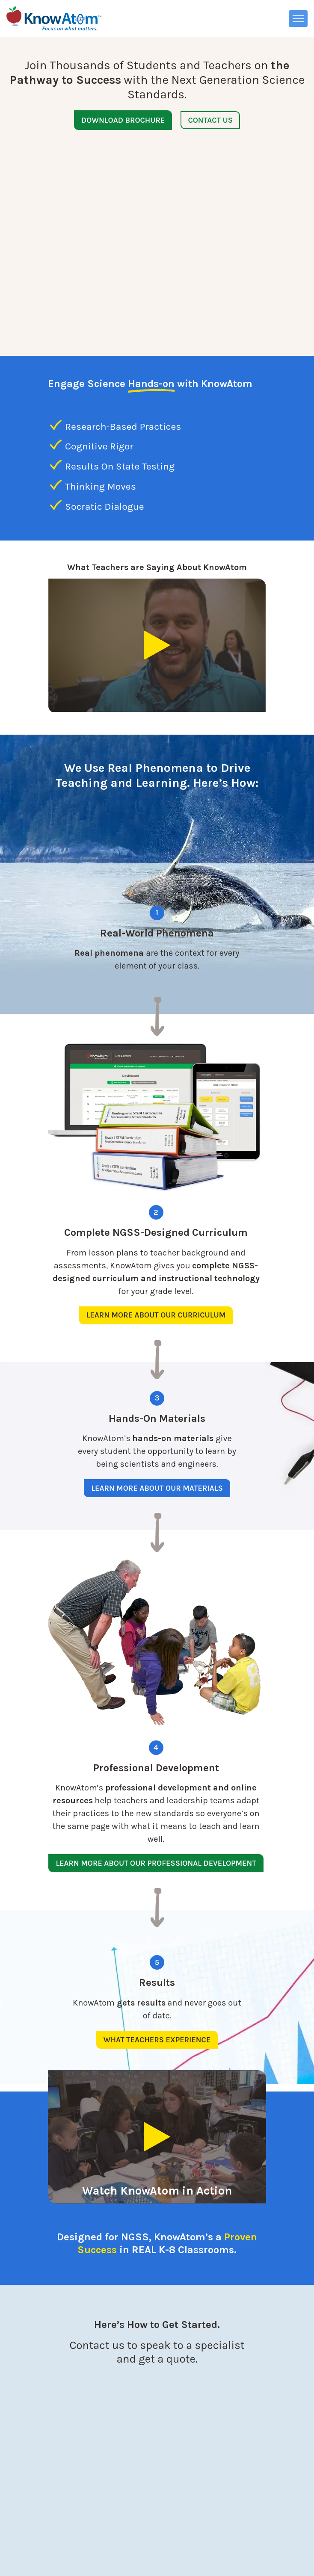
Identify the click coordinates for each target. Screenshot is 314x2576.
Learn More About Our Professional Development (156, 1807)
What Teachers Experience (157, 1983)
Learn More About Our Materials (157, 1432)
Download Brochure (123, 120)
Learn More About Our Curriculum (156, 1259)
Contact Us (210, 120)
